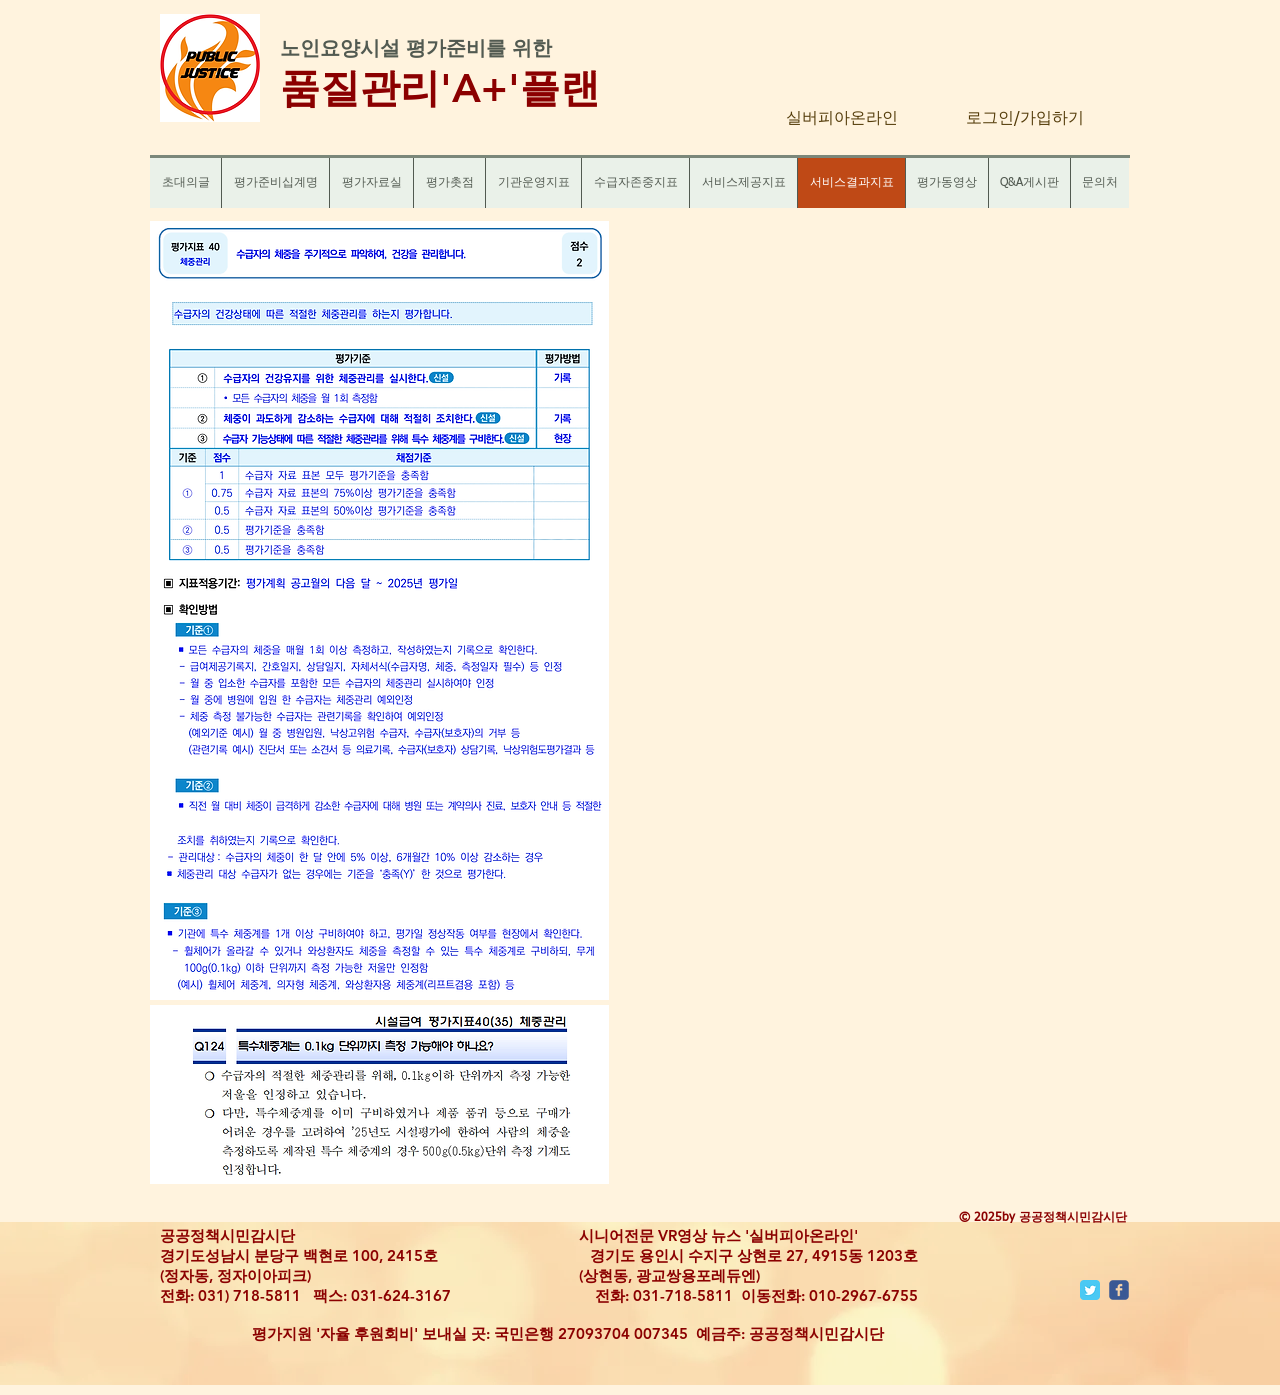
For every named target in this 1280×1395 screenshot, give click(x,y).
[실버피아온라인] (842, 119)
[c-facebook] (1119, 1290)
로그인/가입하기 (1025, 119)
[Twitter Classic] (1090, 1290)
